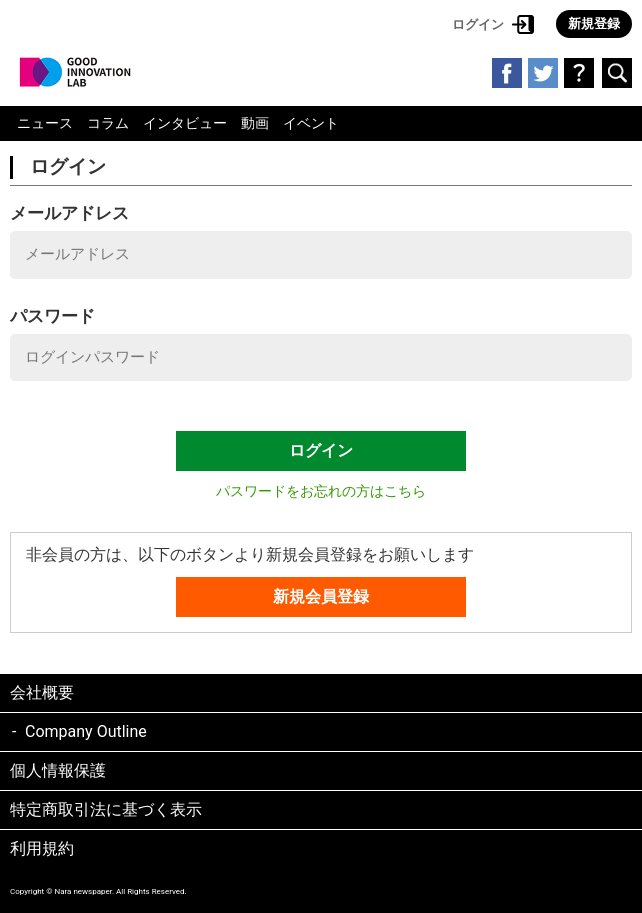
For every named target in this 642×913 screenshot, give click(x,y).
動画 (255, 123)
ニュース (45, 123)
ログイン (478, 24)
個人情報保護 (58, 770)
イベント (311, 123)
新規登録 (594, 23)
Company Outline (86, 731)
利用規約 (42, 848)
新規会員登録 (321, 596)
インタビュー (185, 123)
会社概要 (42, 692)
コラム (108, 123)
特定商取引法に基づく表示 (106, 809)
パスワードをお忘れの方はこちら (321, 491)
